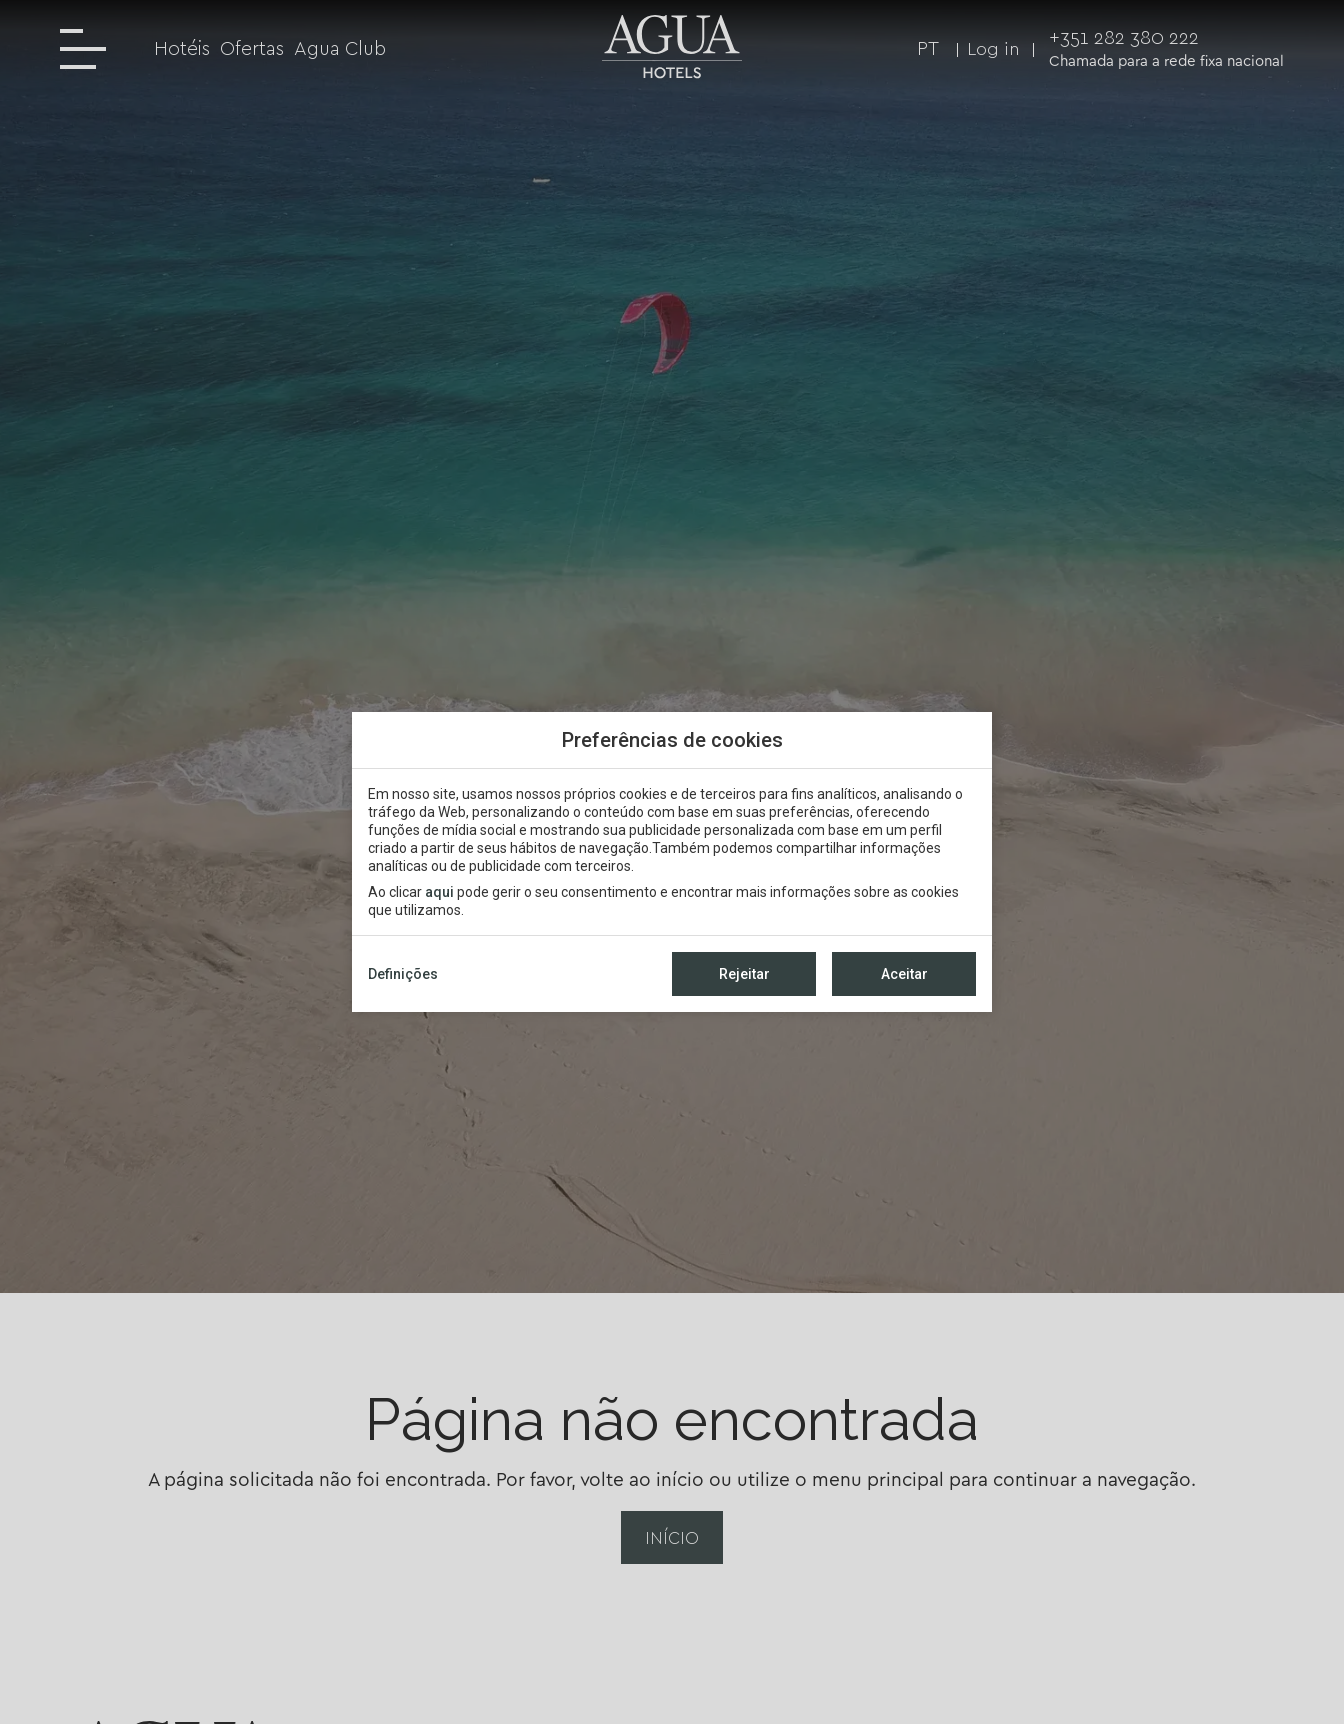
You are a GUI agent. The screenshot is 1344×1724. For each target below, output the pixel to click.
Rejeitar (744, 974)
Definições (403, 974)
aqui (439, 892)
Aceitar (904, 974)
